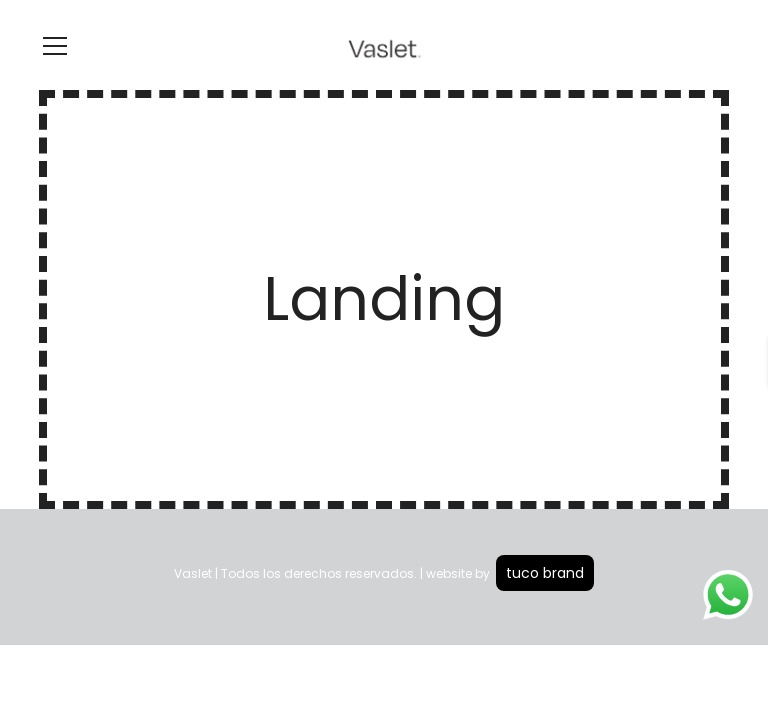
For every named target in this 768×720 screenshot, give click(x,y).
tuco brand (545, 573)
